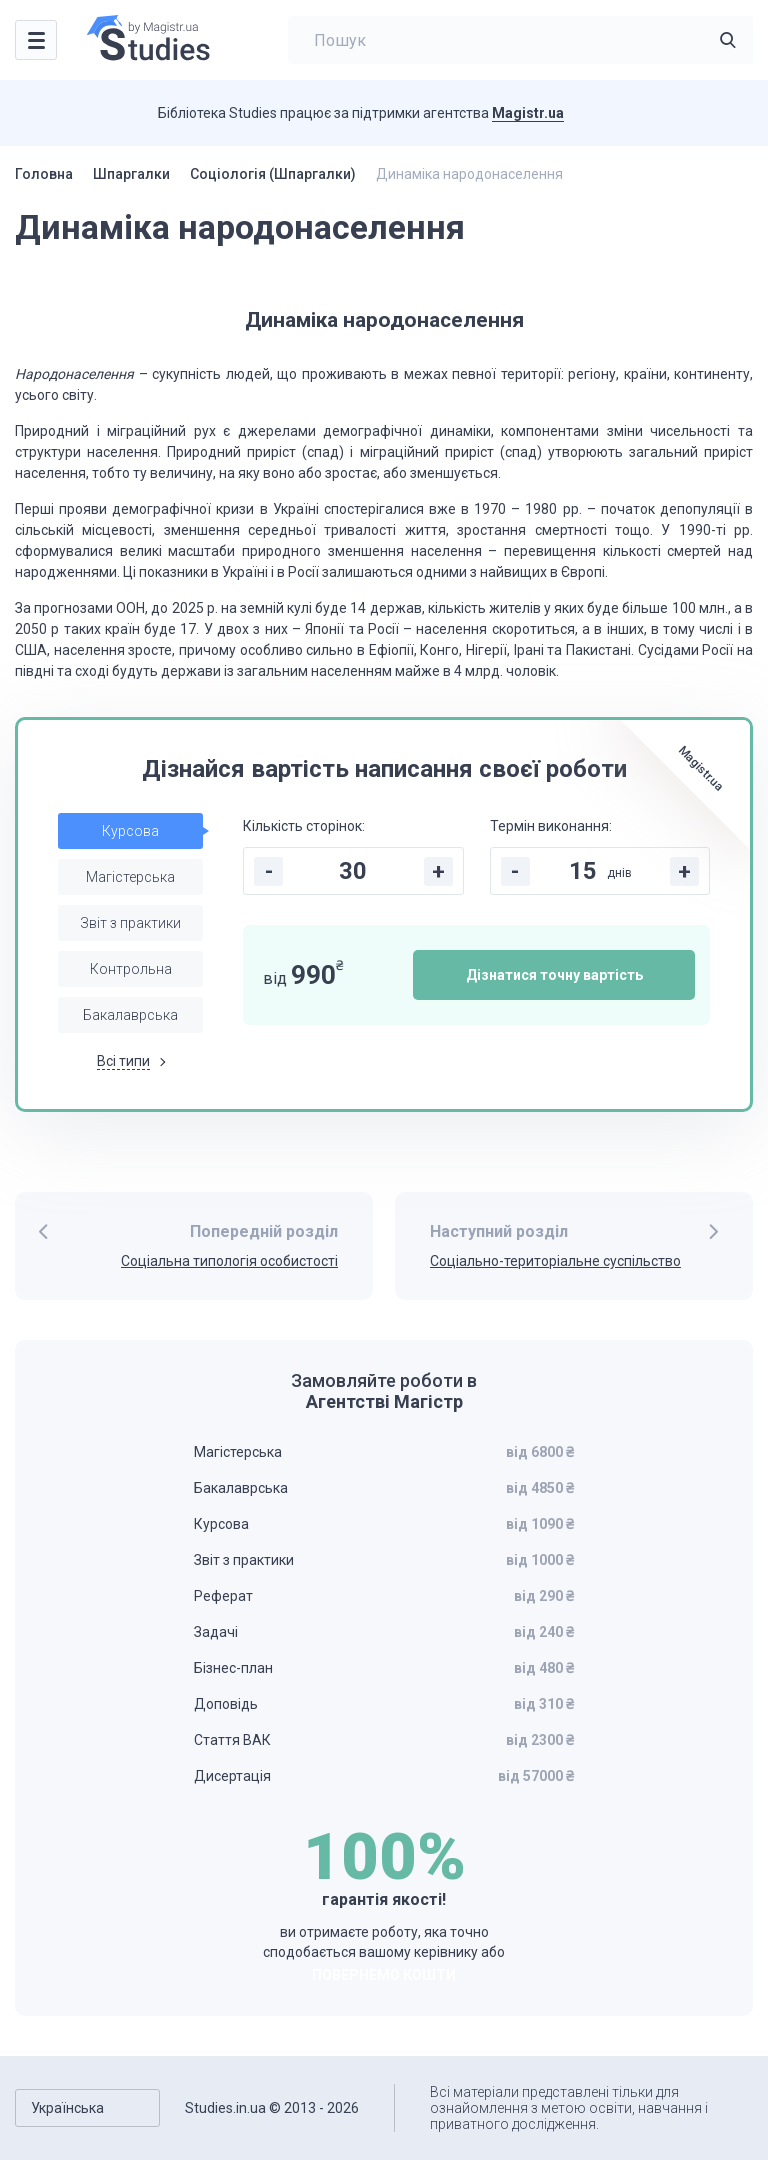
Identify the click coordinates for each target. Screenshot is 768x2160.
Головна (44, 174)
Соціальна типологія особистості (229, 1261)
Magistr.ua (528, 113)
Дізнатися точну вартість (554, 975)
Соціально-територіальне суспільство (555, 1261)
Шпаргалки (131, 174)
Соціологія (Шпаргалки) (273, 174)
